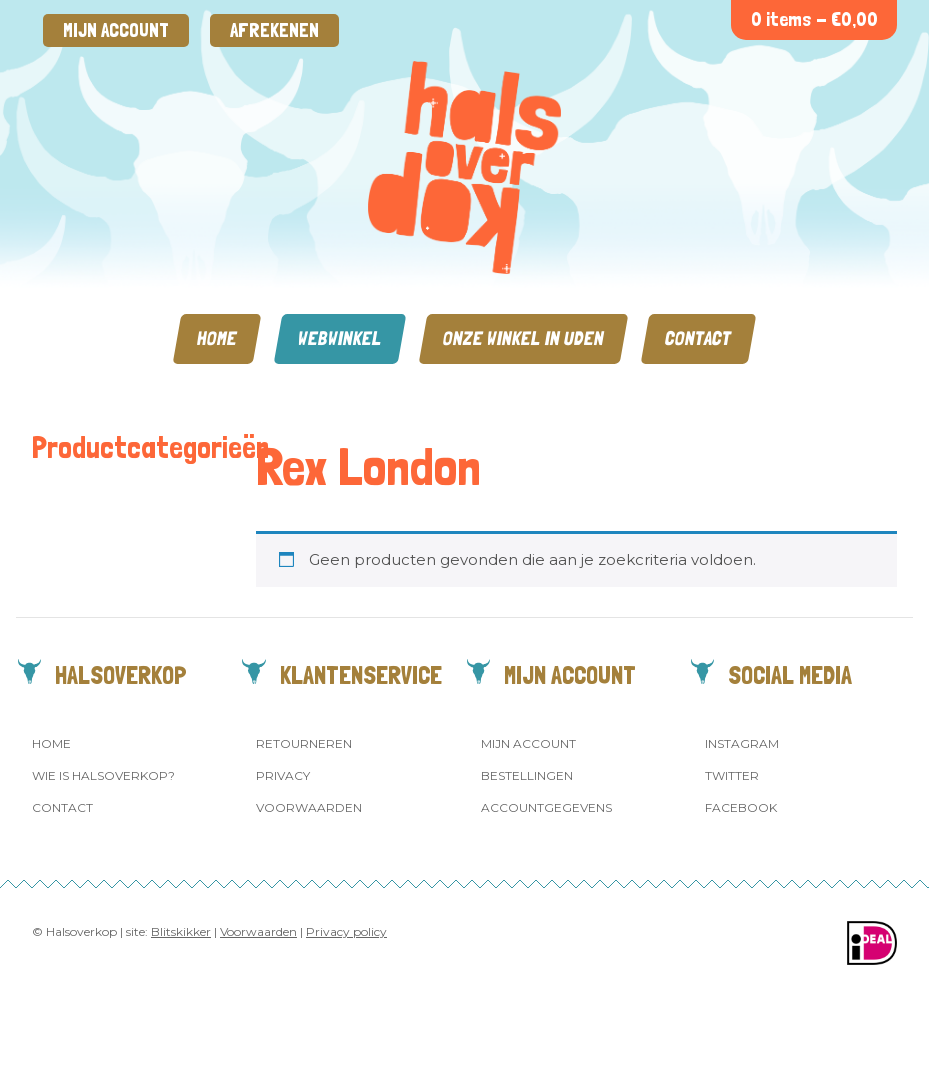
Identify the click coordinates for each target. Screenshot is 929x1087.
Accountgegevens (546, 807)
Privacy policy (346, 931)
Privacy (283, 775)
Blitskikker (181, 931)
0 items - (814, 19)
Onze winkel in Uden (523, 338)
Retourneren (304, 743)
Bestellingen (527, 775)
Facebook (741, 807)
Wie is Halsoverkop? (103, 775)
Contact (698, 338)
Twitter (732, 775)
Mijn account (116, 30)
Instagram (742, 743)
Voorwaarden (309, 807)
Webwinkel (340, 338)
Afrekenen (274, 30)
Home (217, 338)
